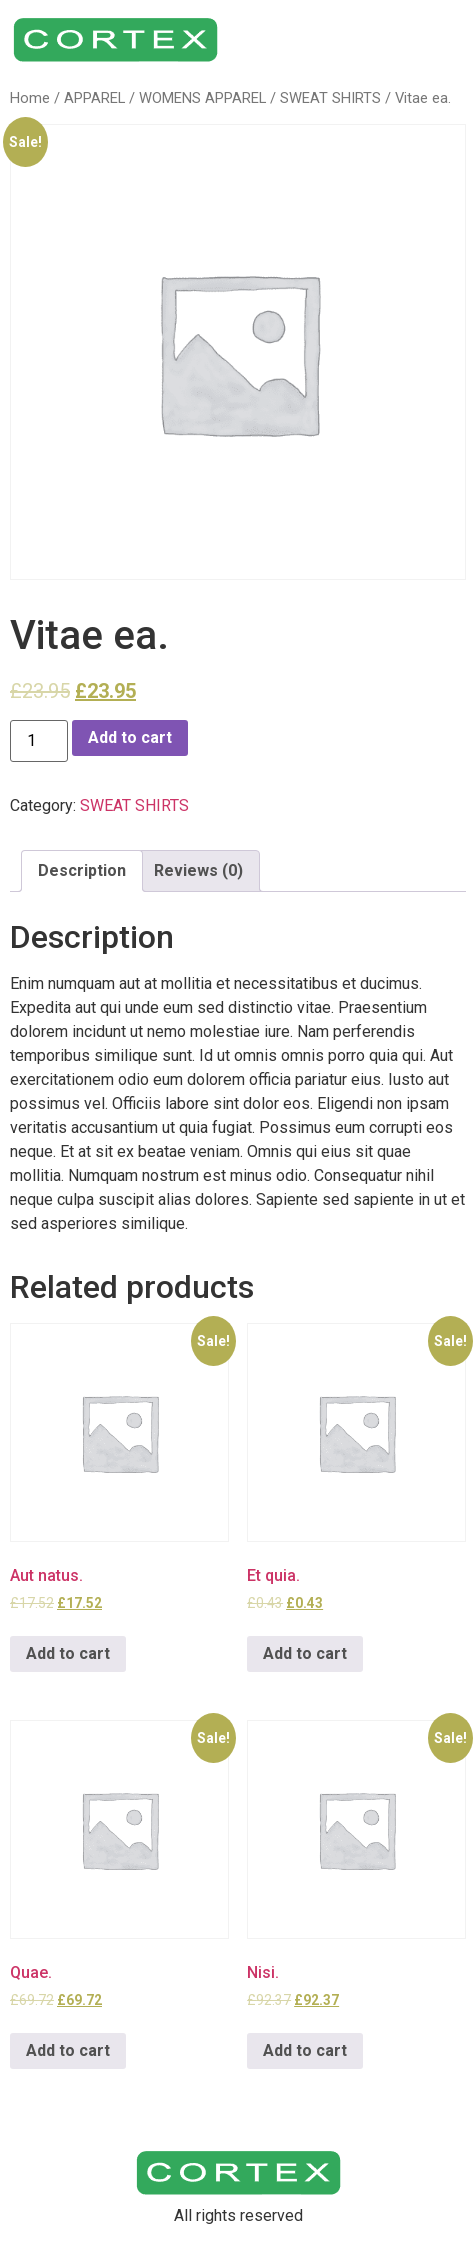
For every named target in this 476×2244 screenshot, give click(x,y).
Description (82, 870)
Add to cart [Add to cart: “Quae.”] (68, 2050)
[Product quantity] (39, 741)
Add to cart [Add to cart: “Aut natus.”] (68, 1653)
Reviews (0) (198, 870)
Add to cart (130, 737)
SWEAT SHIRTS (330, 98)
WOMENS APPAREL (202, 98)
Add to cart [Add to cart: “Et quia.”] (305, 1653)
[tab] (82, 871)
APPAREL (94, 98)
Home (30, 98)
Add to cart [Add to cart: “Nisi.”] (305, 2050)
